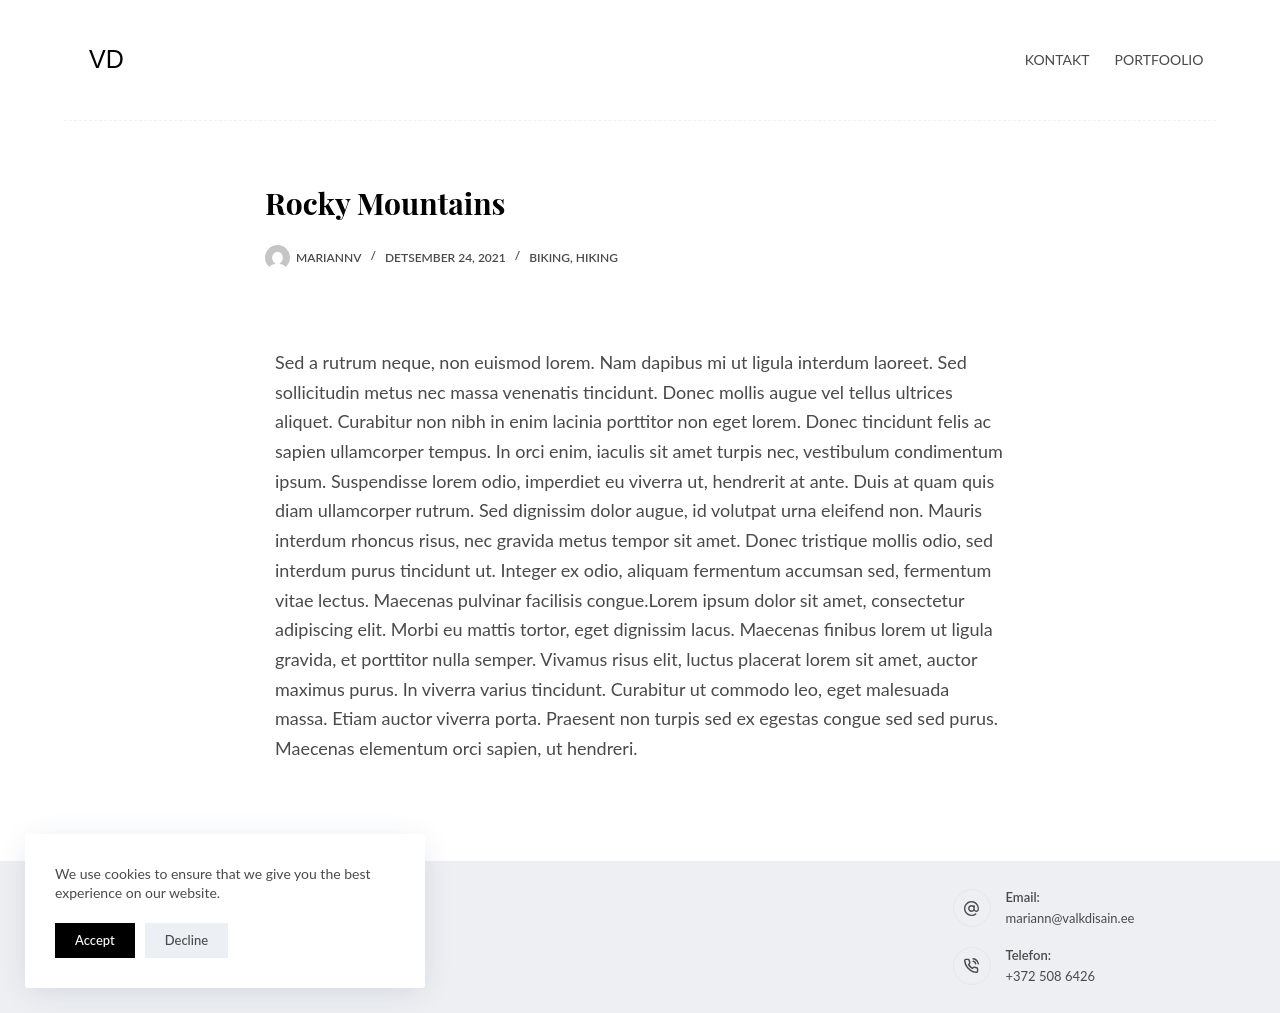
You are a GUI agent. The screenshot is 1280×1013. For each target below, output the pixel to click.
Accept (95, 940)
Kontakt (1057, 59)
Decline (186, 940)
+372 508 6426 (1051, 976)
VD (106, 59)
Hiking (597, 257)
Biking (549, 257)
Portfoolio (1159, 59)
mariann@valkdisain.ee (1070, 918)
